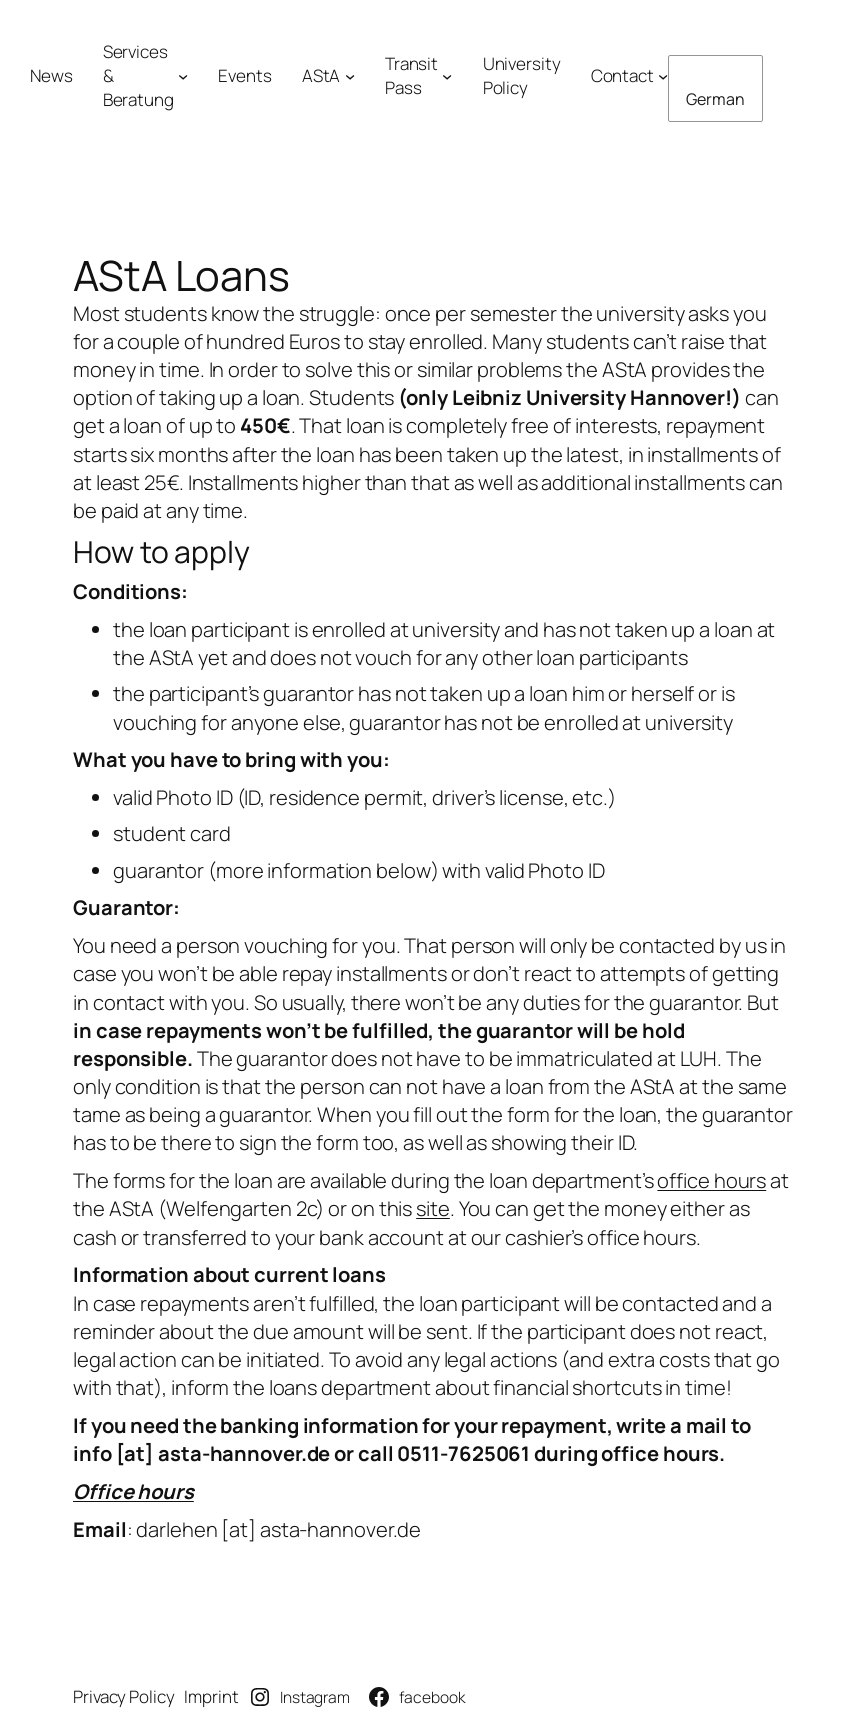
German (715, 99)
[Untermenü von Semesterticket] (447, 76)
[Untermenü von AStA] (350, 76)
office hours (711, 1180)
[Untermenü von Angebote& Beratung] (183, 76)
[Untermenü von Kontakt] (663, 76)
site (433, 1208)
